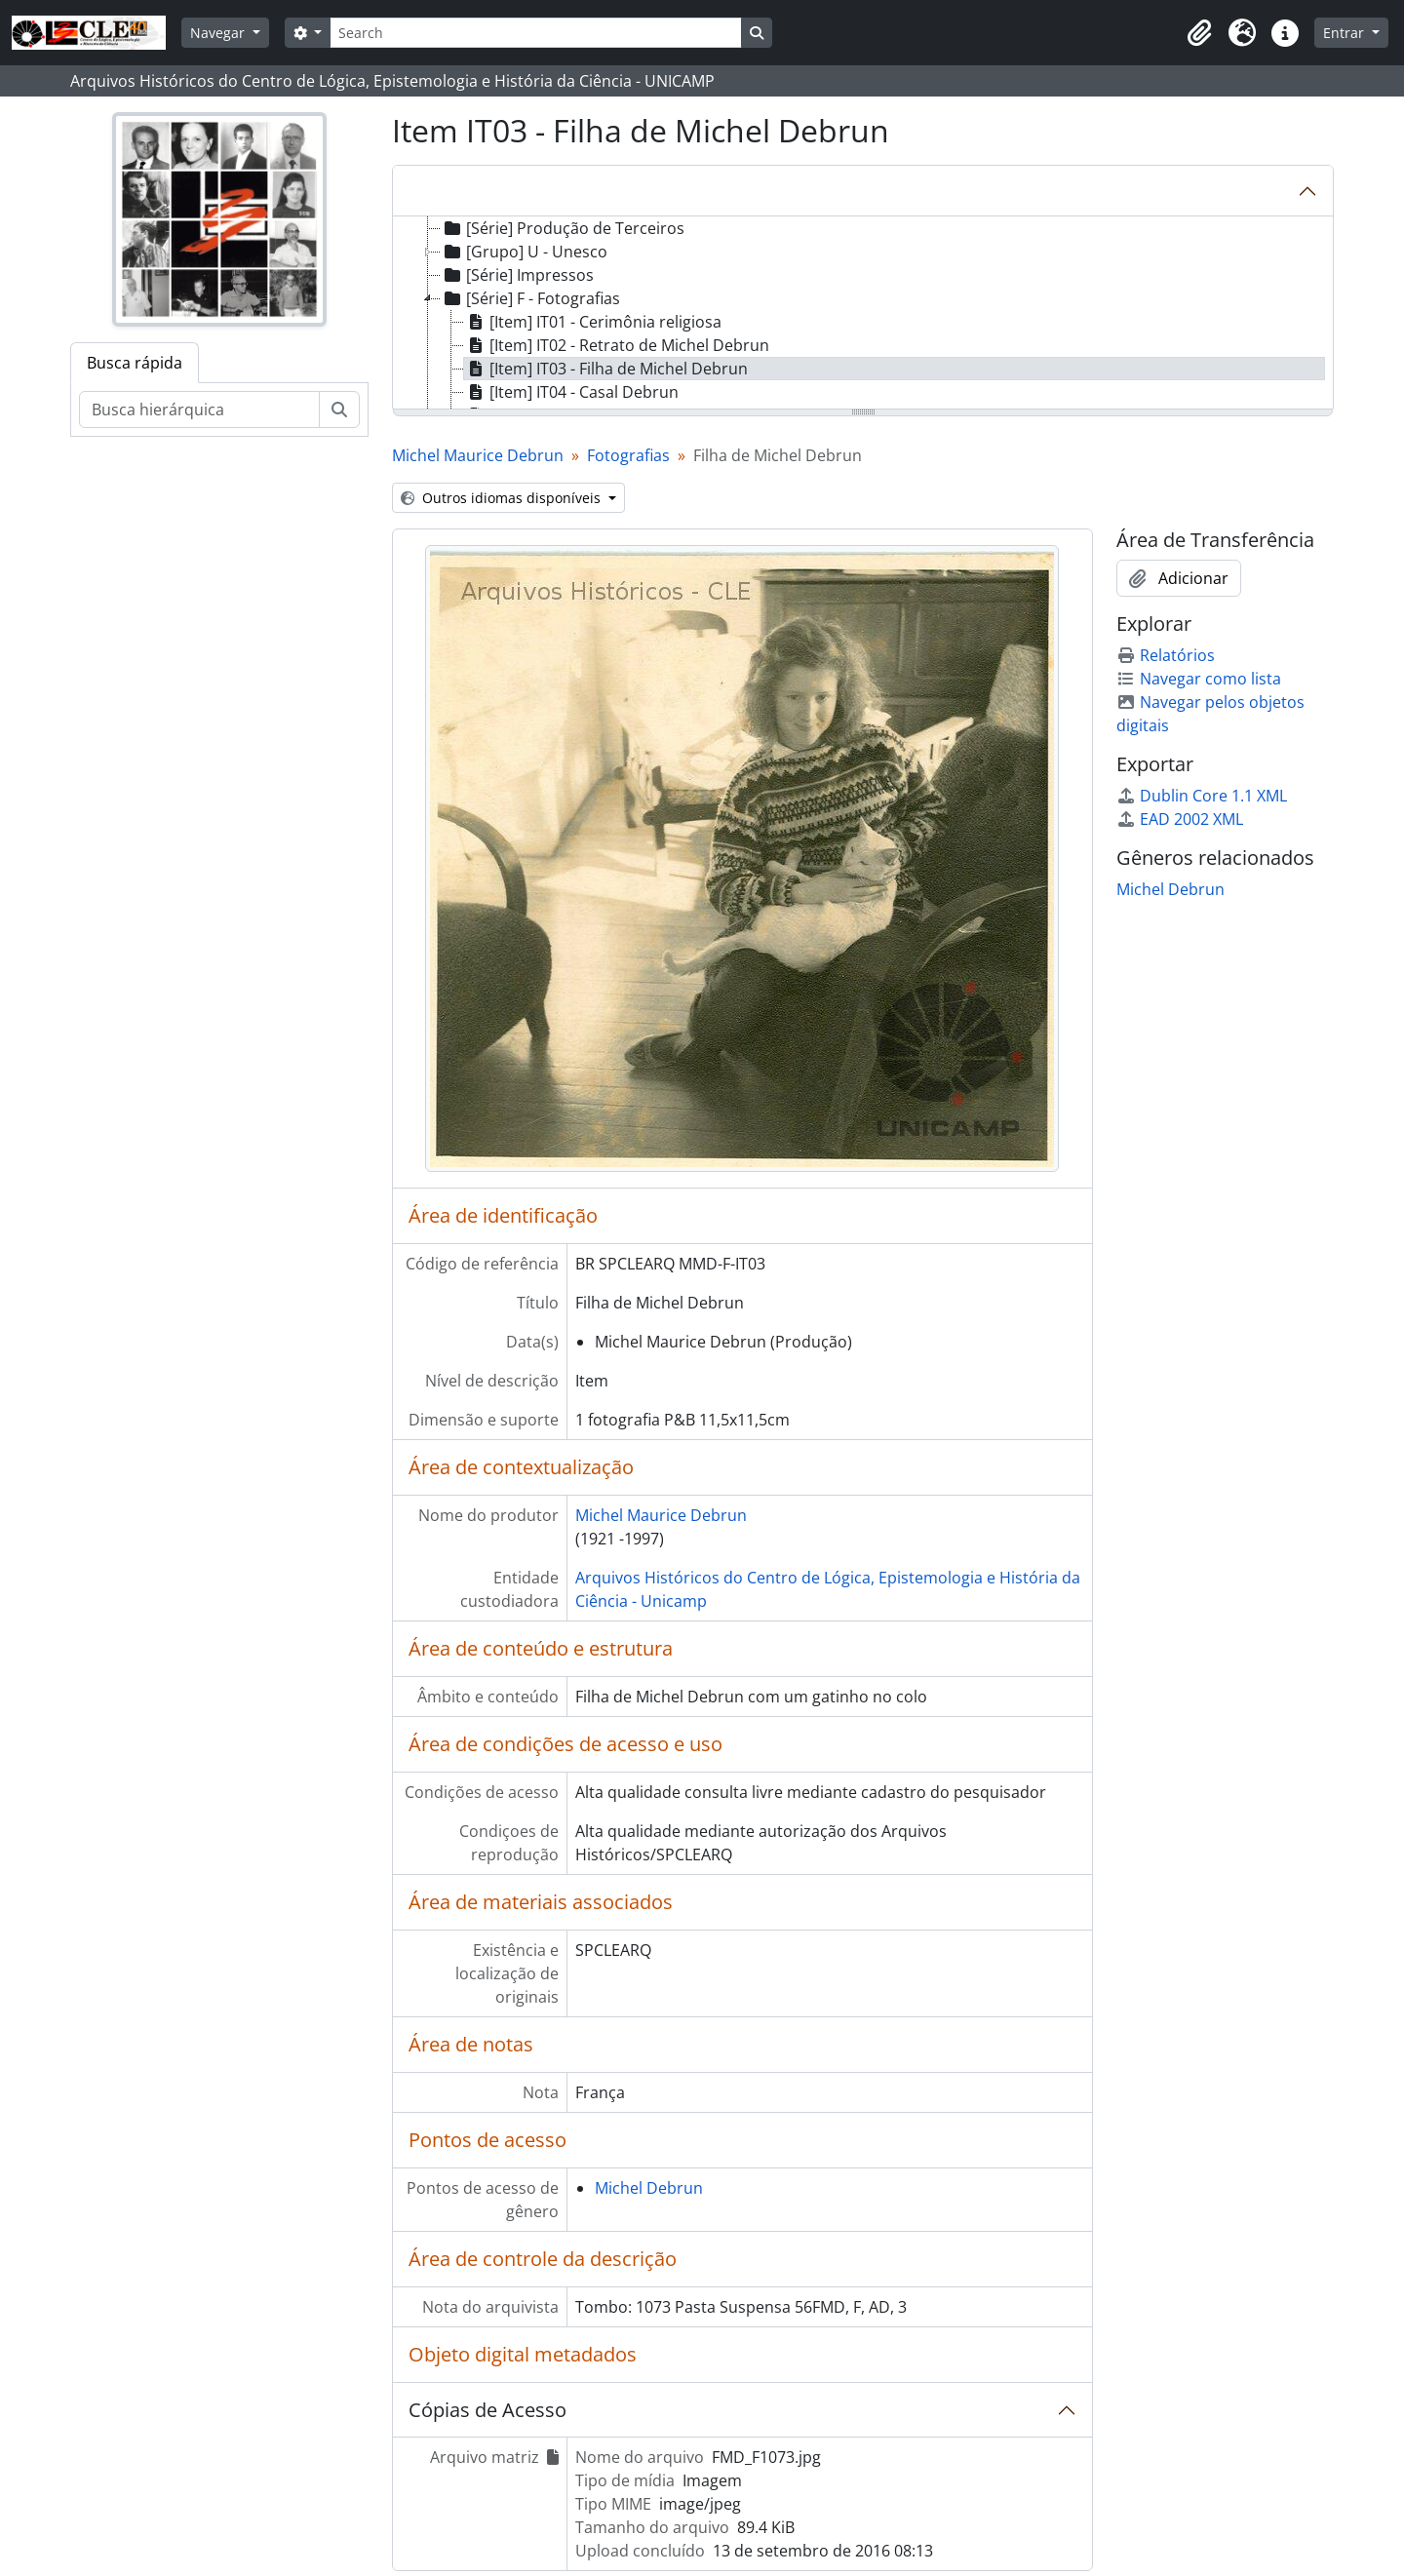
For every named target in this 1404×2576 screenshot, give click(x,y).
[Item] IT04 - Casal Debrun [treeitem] (571, 392)
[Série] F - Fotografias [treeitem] (530, 298)
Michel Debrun (649, 2188)
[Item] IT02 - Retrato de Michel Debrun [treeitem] (616, 345)
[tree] (863, 313)
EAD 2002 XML (1179, 819)
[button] (1199, 33)
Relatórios (1165, 655)
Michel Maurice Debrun (478, 455)
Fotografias (628, 455)
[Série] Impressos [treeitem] (517, 275)
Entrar (1345, 32)
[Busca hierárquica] (199, 409)
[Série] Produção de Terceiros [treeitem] (562, 228)
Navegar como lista (1198, 678)
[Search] (535, 33)
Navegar (219, 32)
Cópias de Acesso (487, 2410)
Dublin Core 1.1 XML (1201, 795)
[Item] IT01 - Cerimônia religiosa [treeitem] (593, 321)
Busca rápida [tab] (134, 362)
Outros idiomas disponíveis (502, 497)
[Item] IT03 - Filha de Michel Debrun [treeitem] (606, 368)
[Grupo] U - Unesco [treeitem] (524, 251)
